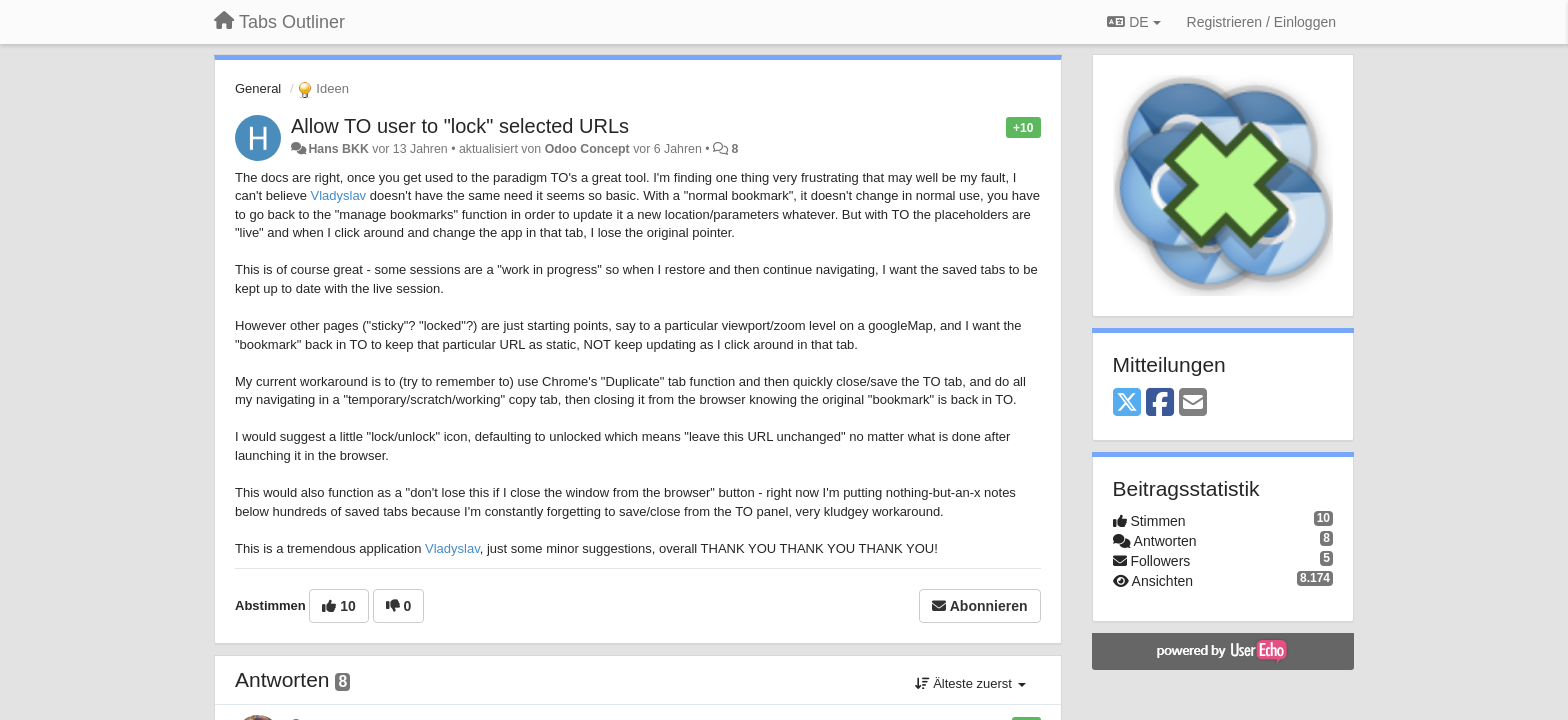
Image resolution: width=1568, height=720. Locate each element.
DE (1133, 22)
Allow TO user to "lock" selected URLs (460, 126)
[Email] (1193, 403)
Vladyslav (338, 195)
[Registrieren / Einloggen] (1261, 22)
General (258, 88)
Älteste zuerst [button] (970, 683)
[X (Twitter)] (1127, 403)
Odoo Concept (587, 149)
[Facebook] (1160, 403)
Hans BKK (338, 149)
